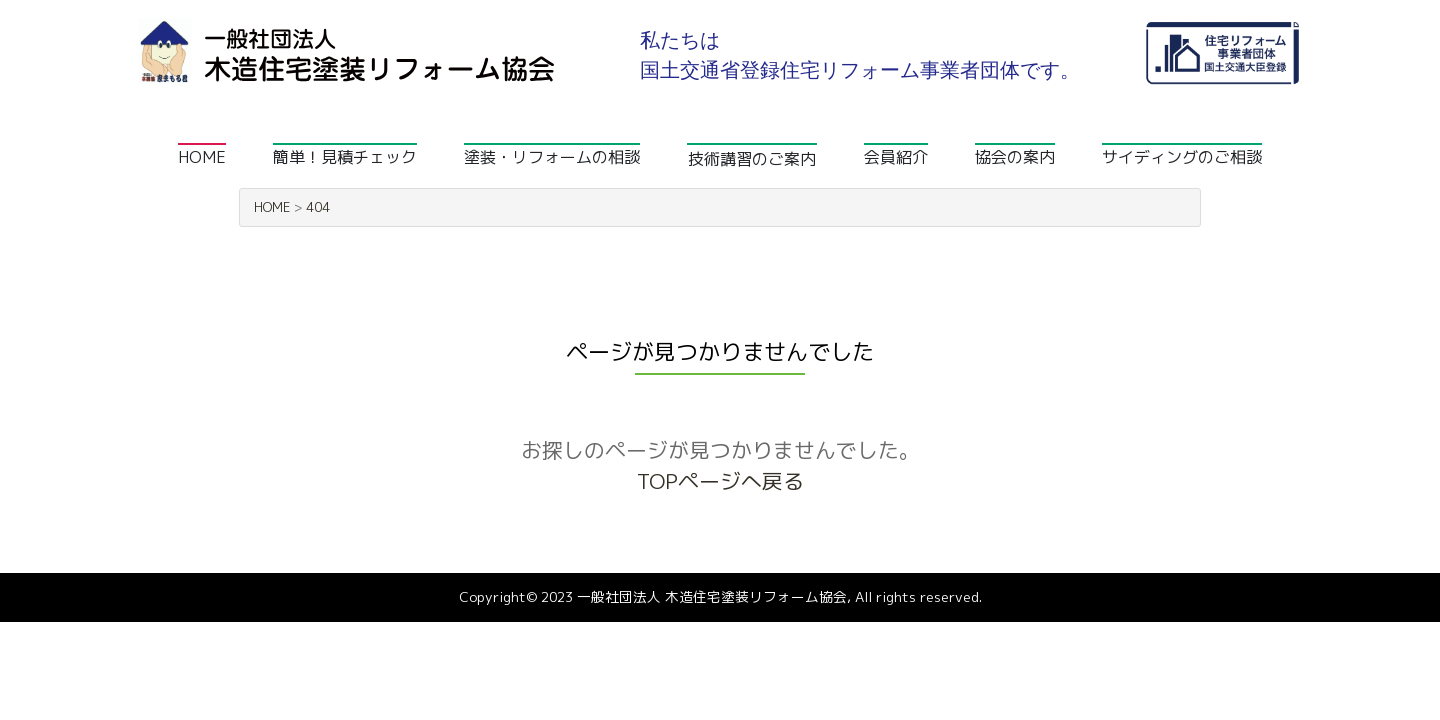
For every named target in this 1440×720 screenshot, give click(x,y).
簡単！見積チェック (345, 157)
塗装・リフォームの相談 (552, 157)
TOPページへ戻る (720, 481)
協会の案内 (1015, 157)
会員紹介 (896, 157)
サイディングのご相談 (1182, 157)
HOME (202, 157)
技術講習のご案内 (752, 159)
